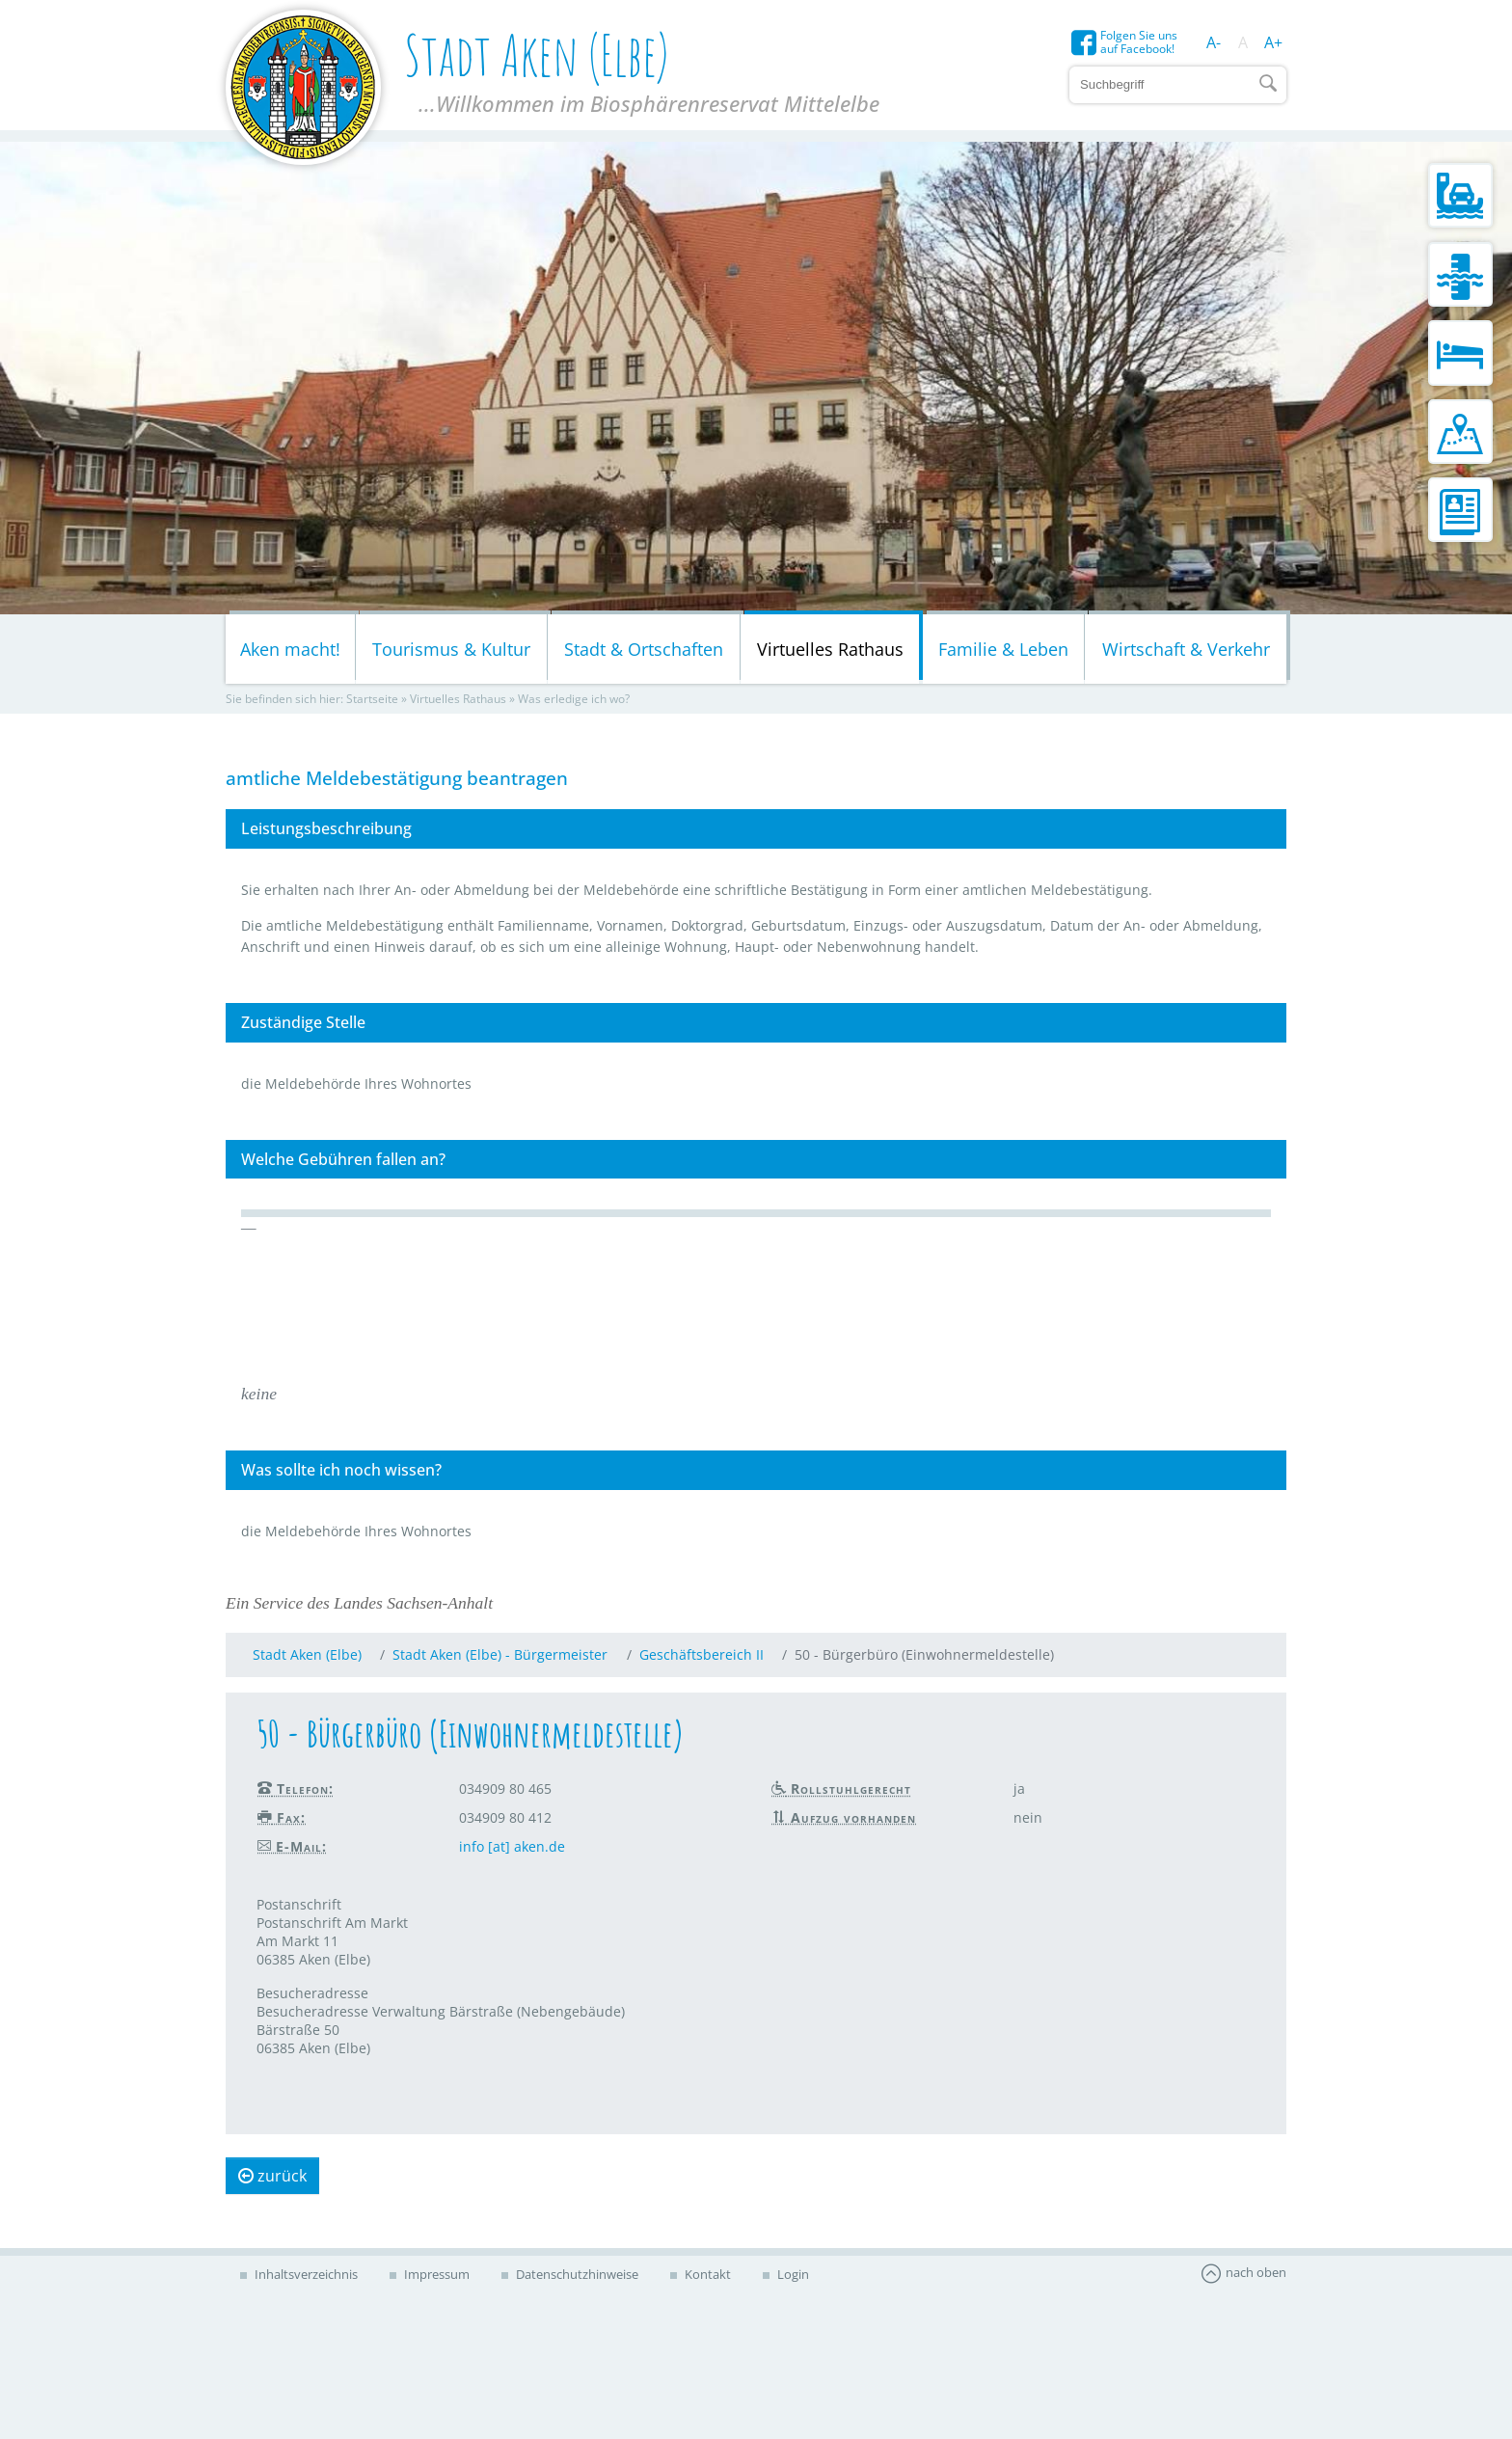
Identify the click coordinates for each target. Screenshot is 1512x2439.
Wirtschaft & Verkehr (1186, 649)
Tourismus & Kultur (451, 649)
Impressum (435, 2274)
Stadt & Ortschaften (643, 649)
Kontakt (706, 2274)
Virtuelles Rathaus (830, 649)
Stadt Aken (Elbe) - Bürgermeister (500, 1654)
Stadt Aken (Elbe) (307, 1654)
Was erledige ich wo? (574, 699)
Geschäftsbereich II (701, 1654)
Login (791, 2274)
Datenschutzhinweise (575, 2274)
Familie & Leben (1003, 649)
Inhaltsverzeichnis (305, 2274)
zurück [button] (272, 2175)
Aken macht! (290, 649)
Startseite (372, 699)
